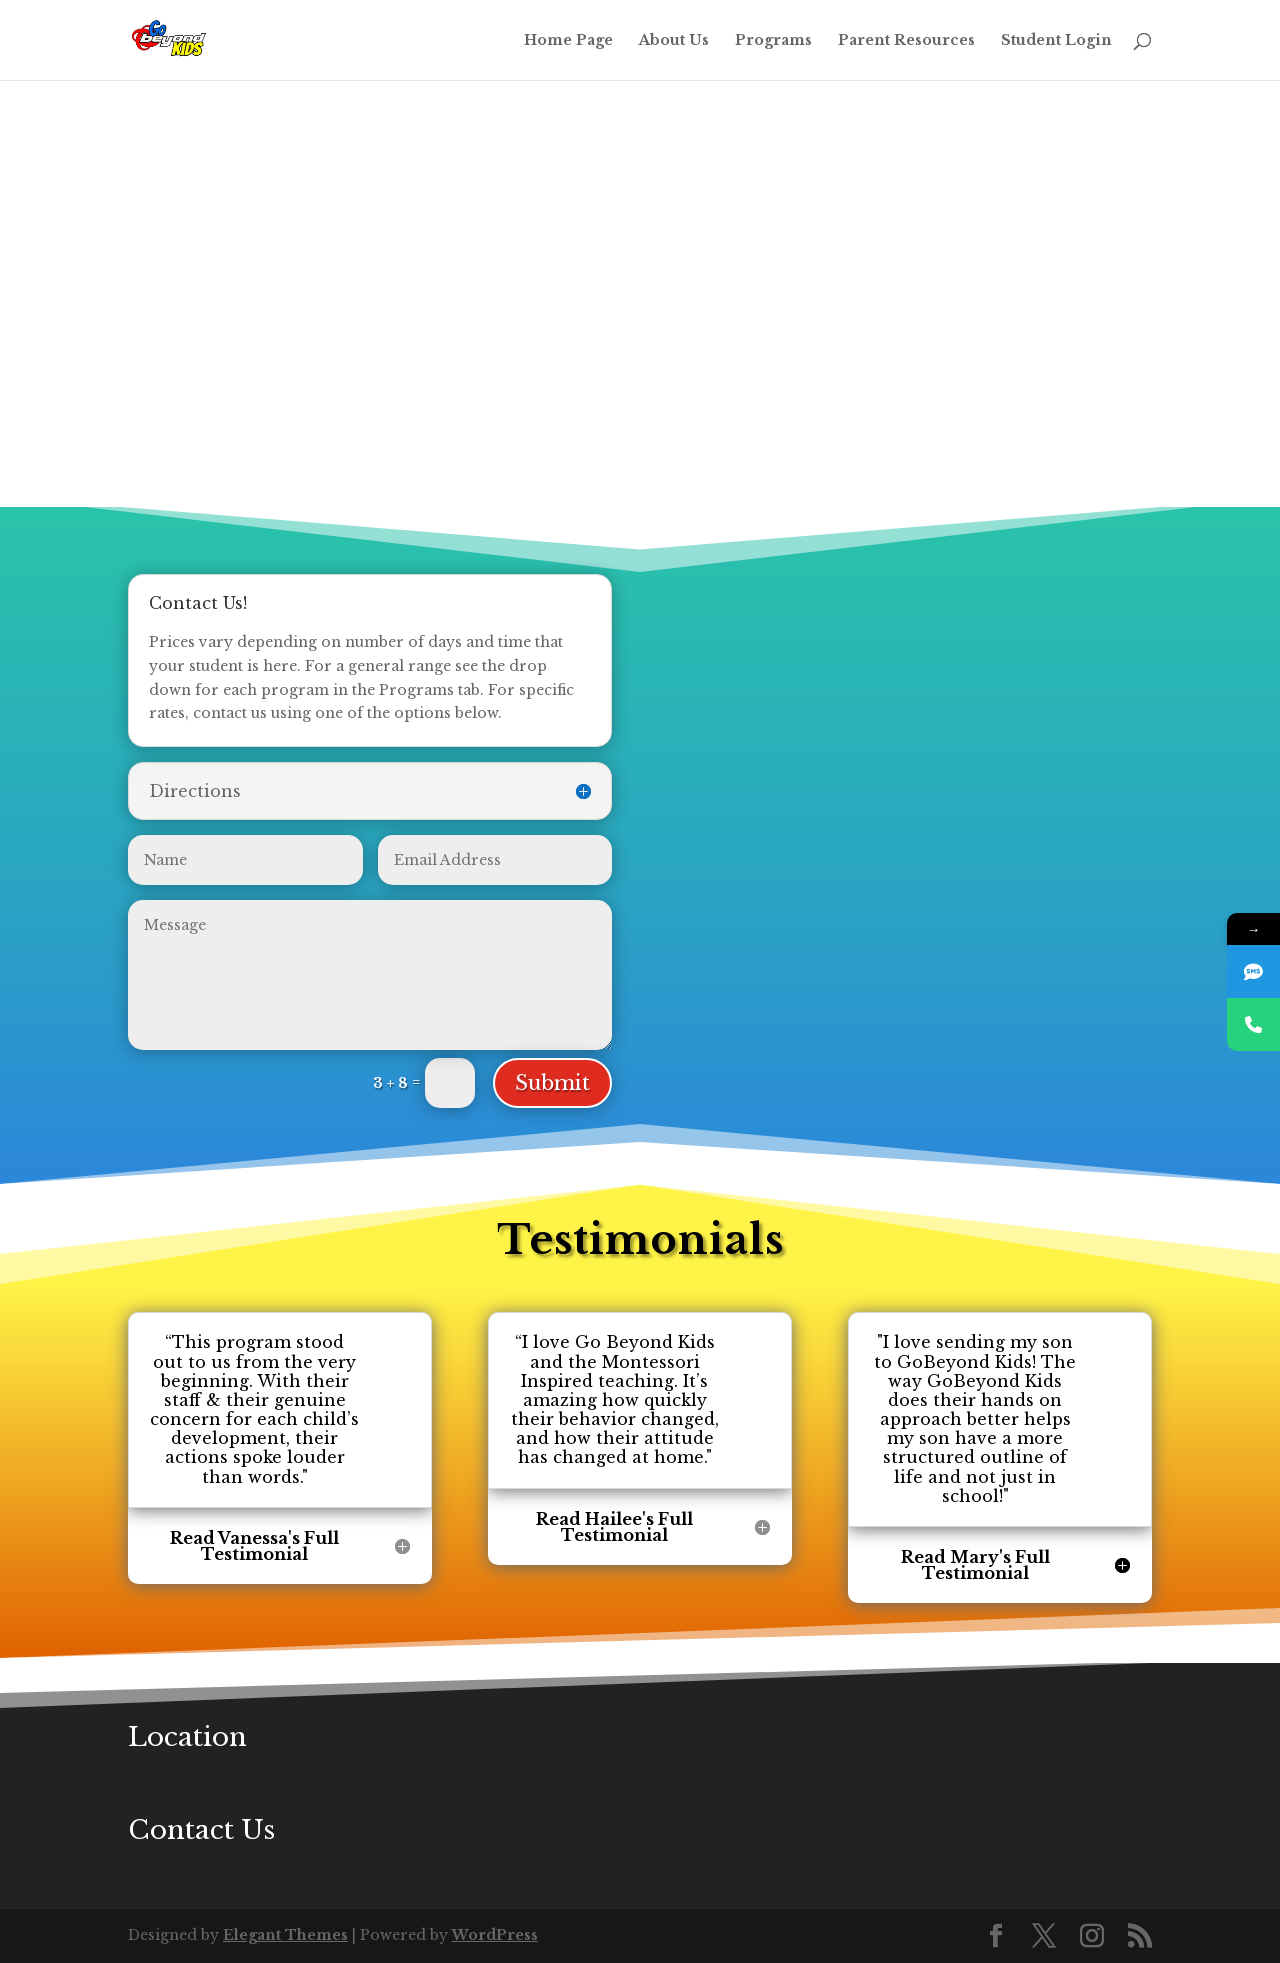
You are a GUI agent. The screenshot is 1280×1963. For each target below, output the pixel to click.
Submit (552, 1083)
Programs (773, 41)
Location (187, 1737)
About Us (674, 41)
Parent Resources (906, 41)
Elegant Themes (285, 1935)
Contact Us (201, 1830)
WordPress (495, 1935)
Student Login (1056, 41)
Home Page (568, 41)
